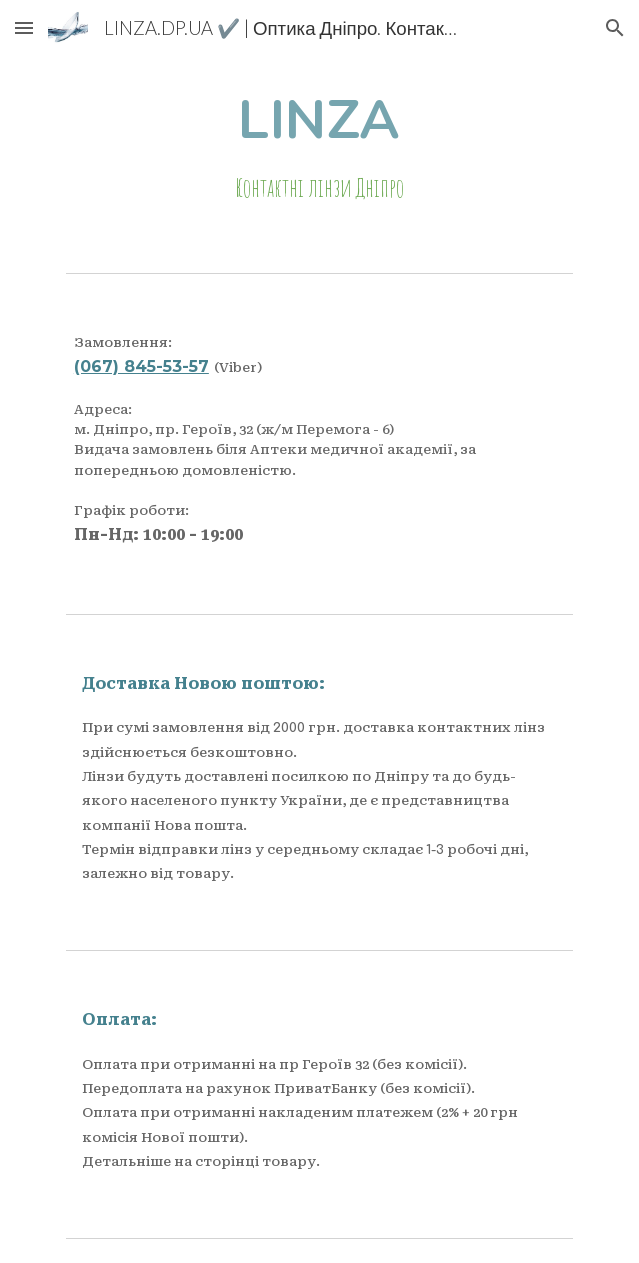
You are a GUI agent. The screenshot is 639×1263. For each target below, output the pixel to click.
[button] (24, 27)
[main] (319, 148)
